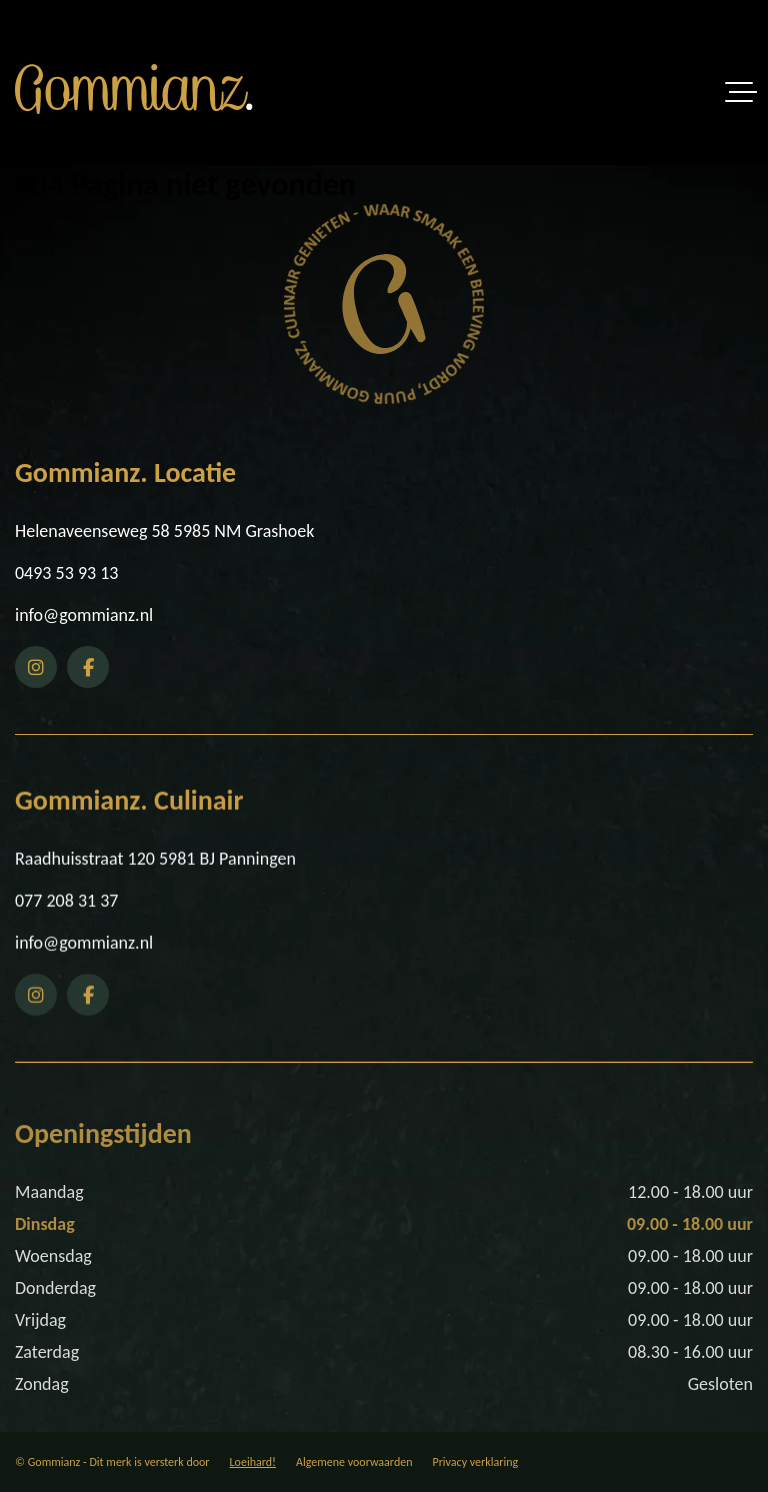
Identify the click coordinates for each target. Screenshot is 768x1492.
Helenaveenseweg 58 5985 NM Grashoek (164, 533)
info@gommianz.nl (84, 617)
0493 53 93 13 (66, 575)
